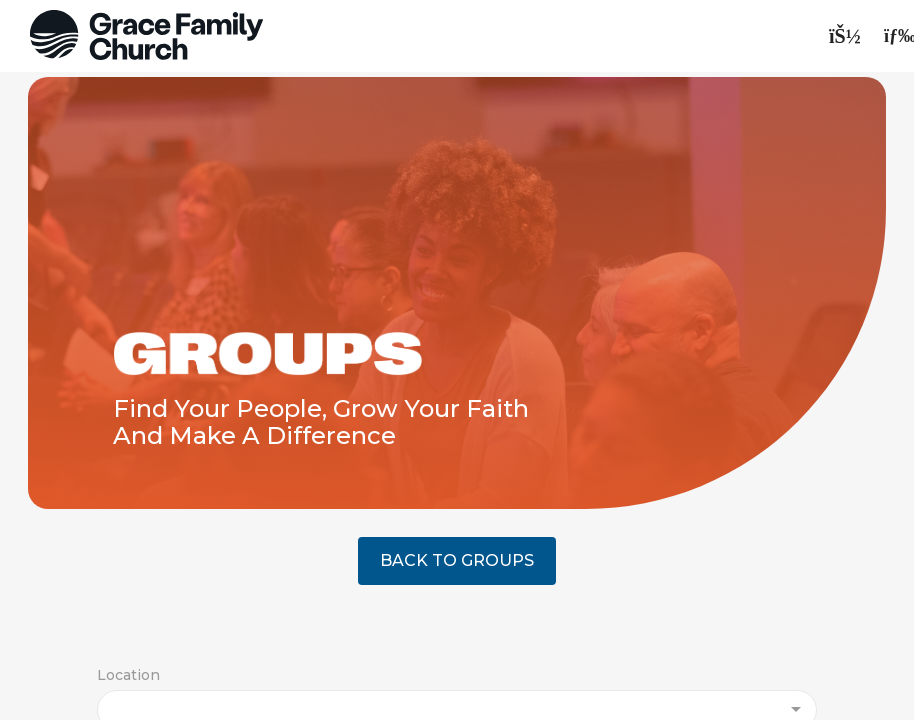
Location (128, 675)
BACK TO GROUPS (457, 560)
